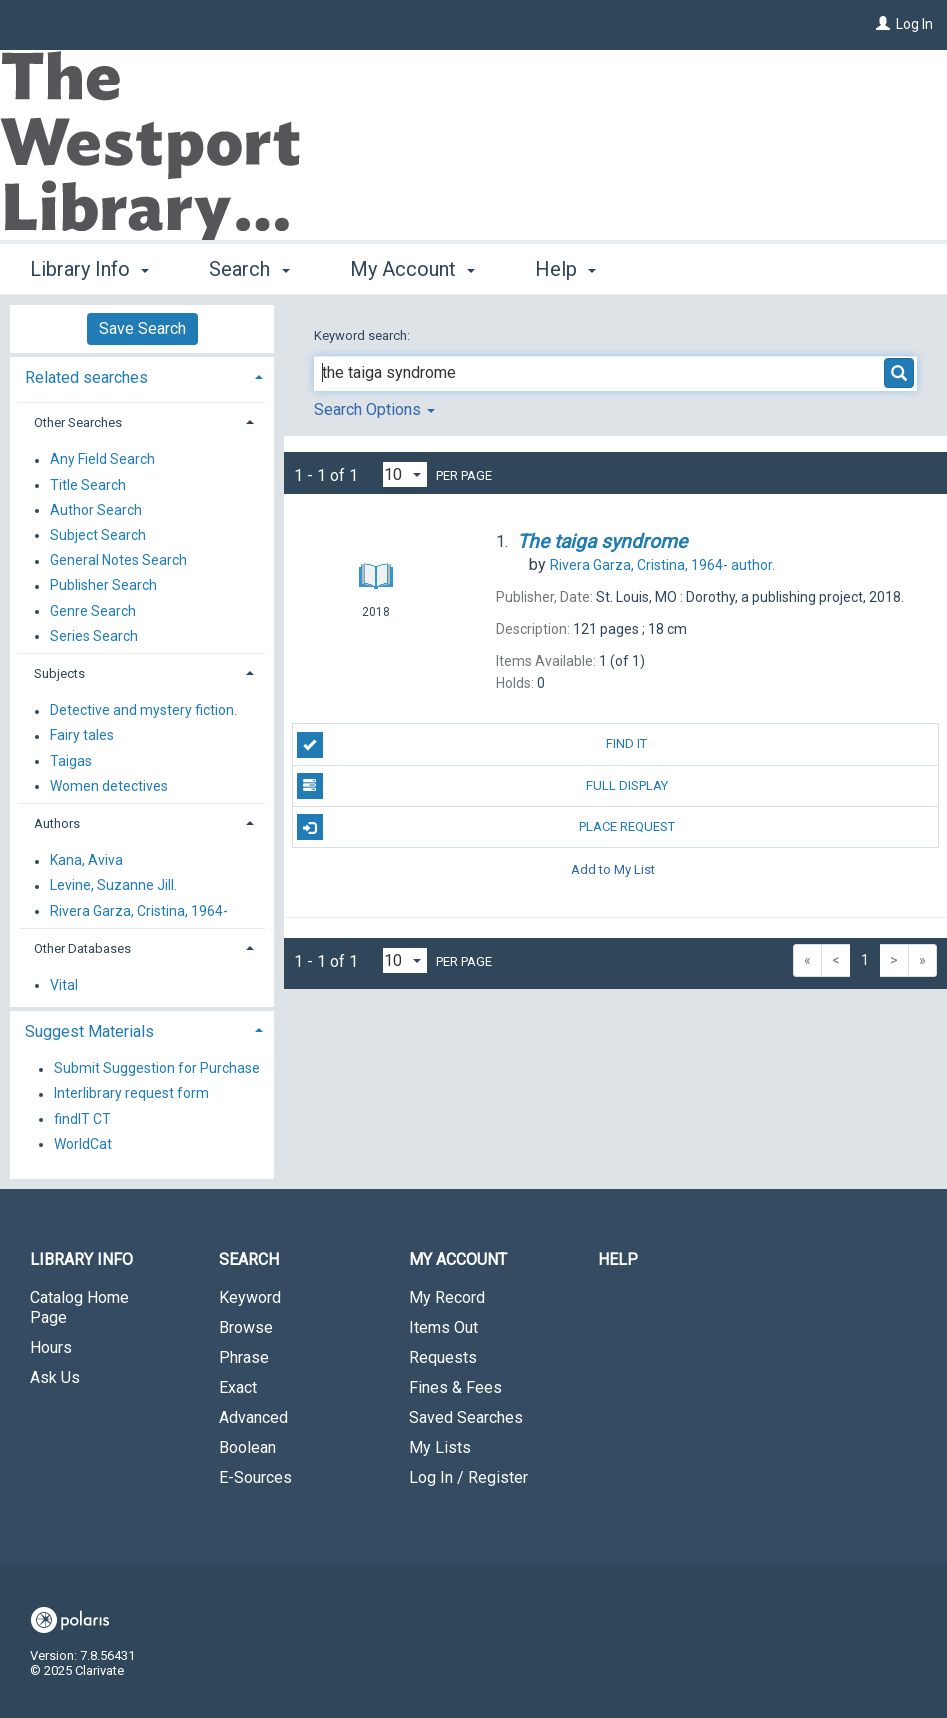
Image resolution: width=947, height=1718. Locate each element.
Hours (51, 1347)
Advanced (253, 1417)
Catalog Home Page (79, 1307)
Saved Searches (466, 1417)
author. (662, 565)
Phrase (244, 1357)
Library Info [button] (89, 269)
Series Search (94, 636)
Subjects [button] (59, 673)
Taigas (71, 761)
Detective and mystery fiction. (143, 711)
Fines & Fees (455, 1387)
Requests (443, 1357)
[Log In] (883, 24)
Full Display (482, 786)
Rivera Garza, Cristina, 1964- (139, 911)
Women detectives (109, 786)
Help (618, 1259)
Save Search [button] (142, 328)
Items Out (443, 1327)
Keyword (250, 1297)
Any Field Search (102, 460)
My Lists (440, 1447)
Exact (238, 1387)
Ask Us (55, 1377)
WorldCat (83, 1144)
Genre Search (93, 611)
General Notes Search (118, 561)
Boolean (247, 1447)
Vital (64, 985)
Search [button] (249, 269)
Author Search (96, 510)
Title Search (88, 485)
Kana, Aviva (86, 861)
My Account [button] (412, 269)
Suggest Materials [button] (89, 1031)
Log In (914, 24)
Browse (246, 1327)
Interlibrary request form (131, 1094)
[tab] (142, 375)
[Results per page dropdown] (405, 474)
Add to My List (613, 868)
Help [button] (565, 269)
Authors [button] (57, 823)
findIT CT (82, 1119)
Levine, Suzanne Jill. (113, 886)
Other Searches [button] (78, 422)
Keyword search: (363, 335)
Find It (472, 745)
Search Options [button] (374, 409)
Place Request (486, 827)
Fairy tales (82, 736)
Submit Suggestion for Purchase (157, 1069)
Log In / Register (468, 1477)
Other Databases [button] (82, 948)
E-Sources (255, 1477)
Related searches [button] (86, 377)
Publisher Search (103, 586)
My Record (447, 1297)
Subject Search (98, 535)
